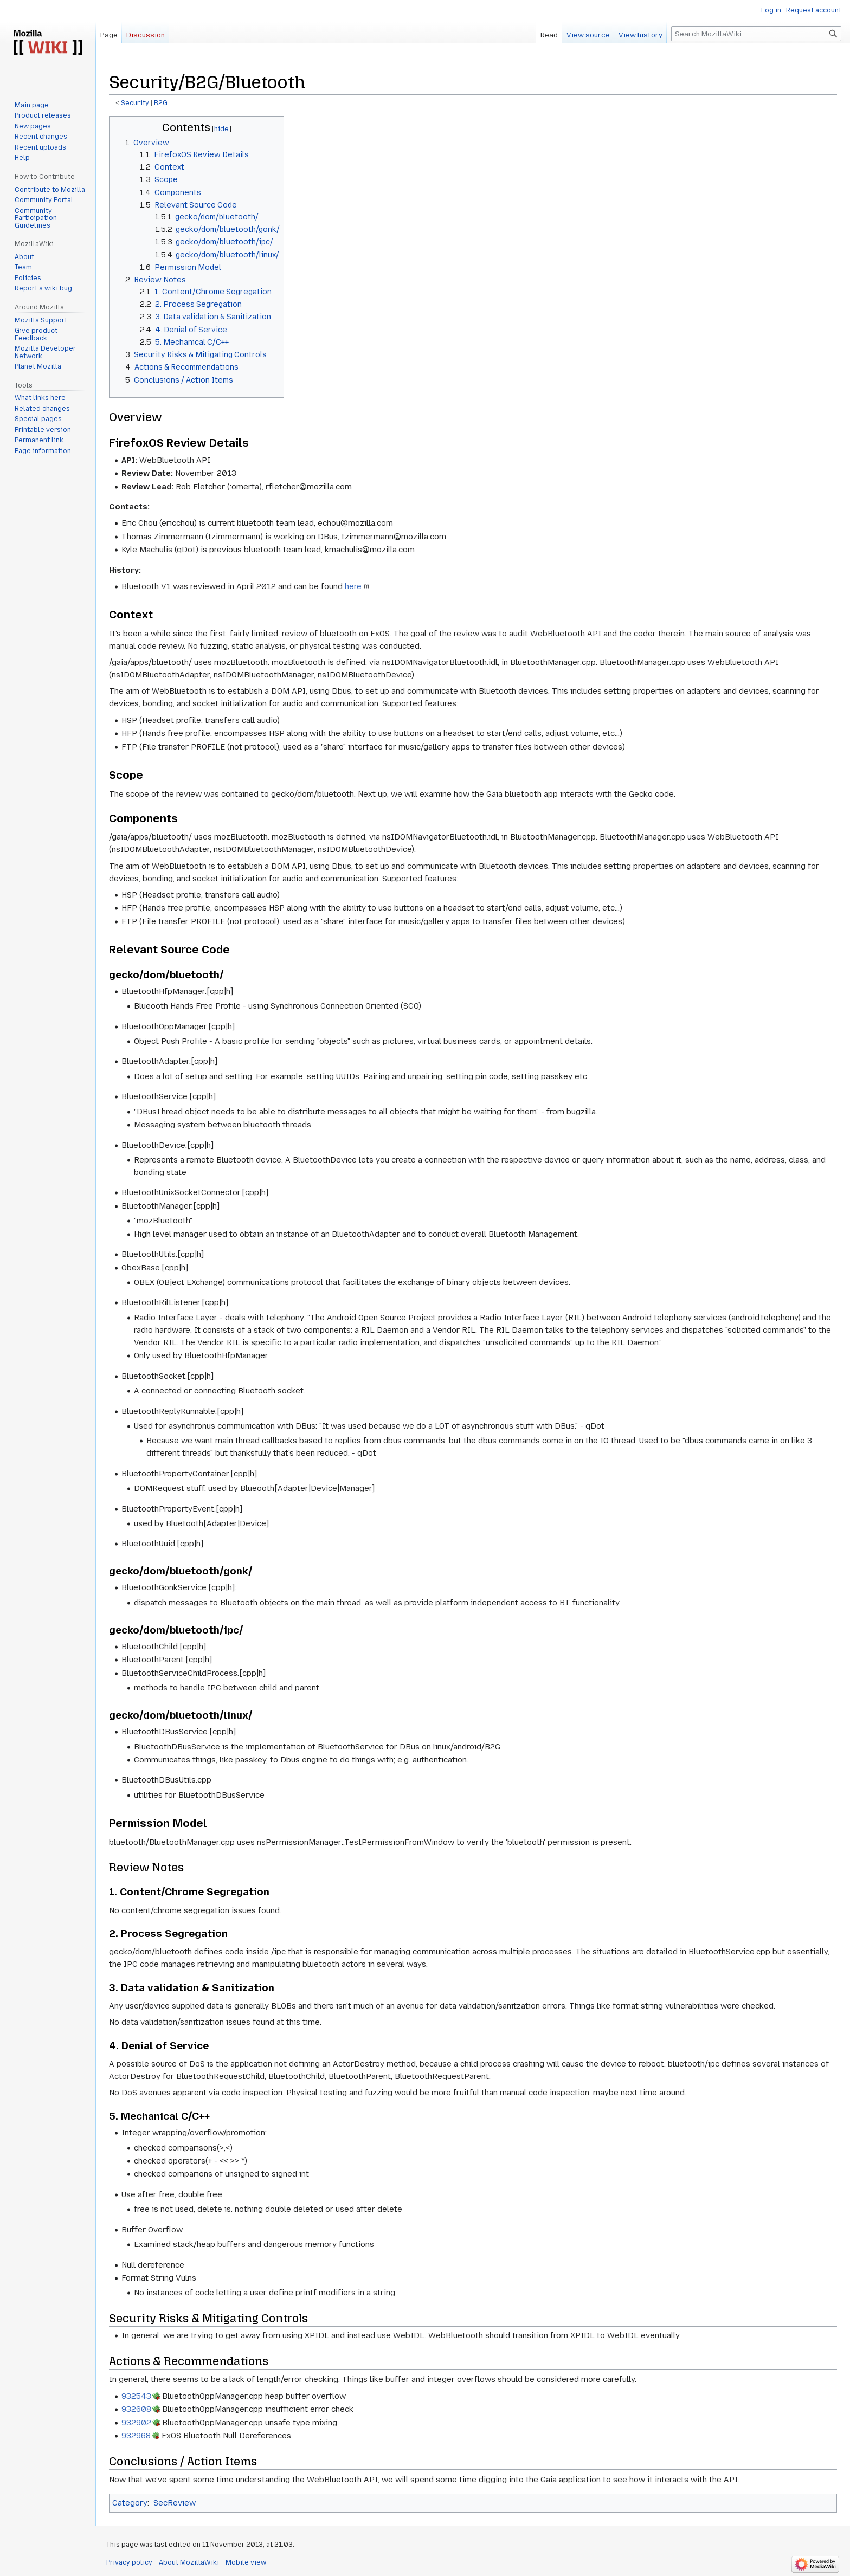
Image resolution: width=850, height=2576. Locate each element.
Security (135, 103)
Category (129, 2503)
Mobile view (246, 2562)
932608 (136, 2409)
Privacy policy (129, 2562)
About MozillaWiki (189, 2562)
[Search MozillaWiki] (756, 33)
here (353, 586)
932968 (136, 2436)
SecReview (174, 2503)
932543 (136, 2396)
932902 (136, 2422)
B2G (161, 103)
